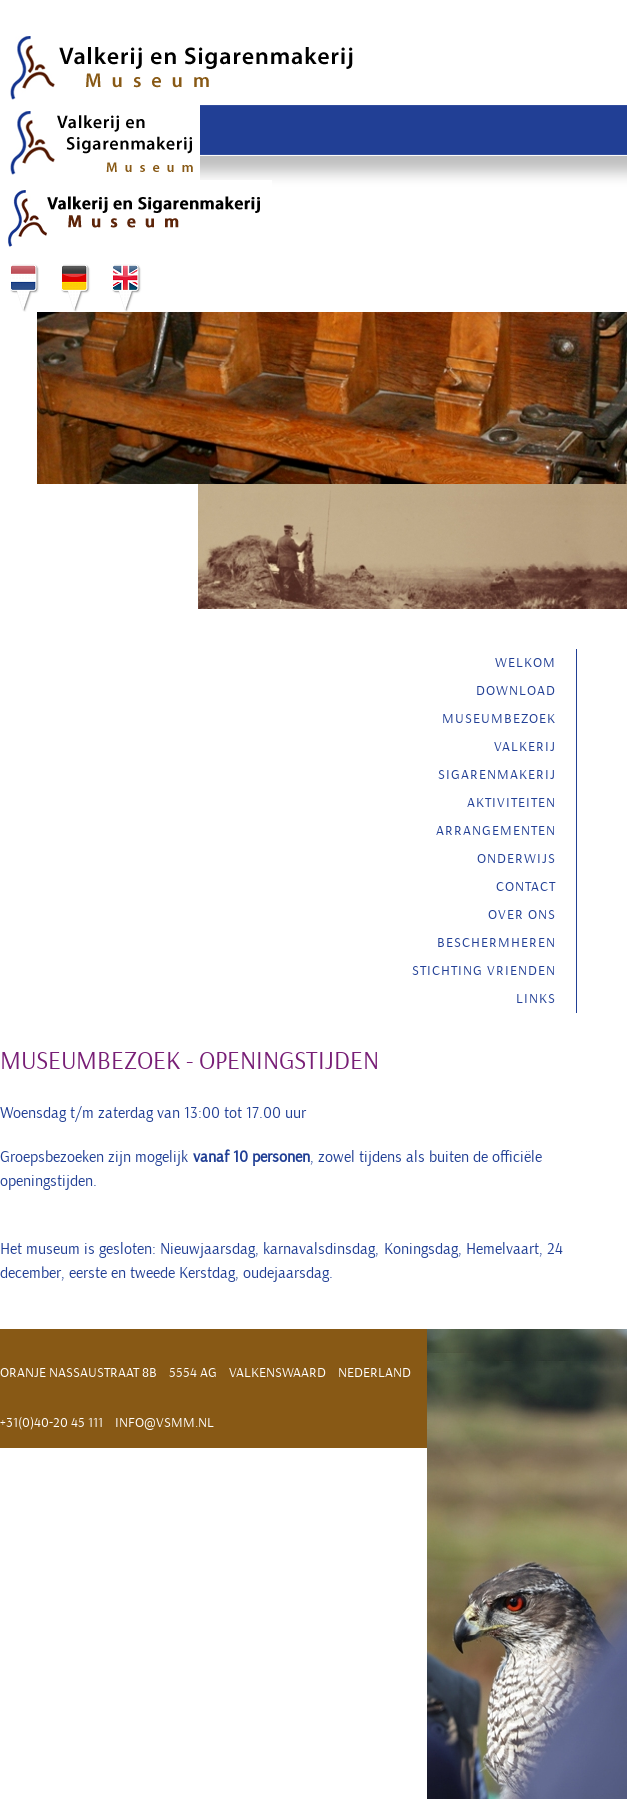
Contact (526, 886)
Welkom (525, 662)
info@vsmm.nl (164, 1422)
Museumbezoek (499, 718)
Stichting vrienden (484, 970)
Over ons (522, 914)
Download (516, 690)
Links (536, 998)
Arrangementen (496, 830)
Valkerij (525, 746)
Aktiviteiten (511, 802)
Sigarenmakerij (497, 774)
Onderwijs (516, 858)
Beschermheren (496, 942)
